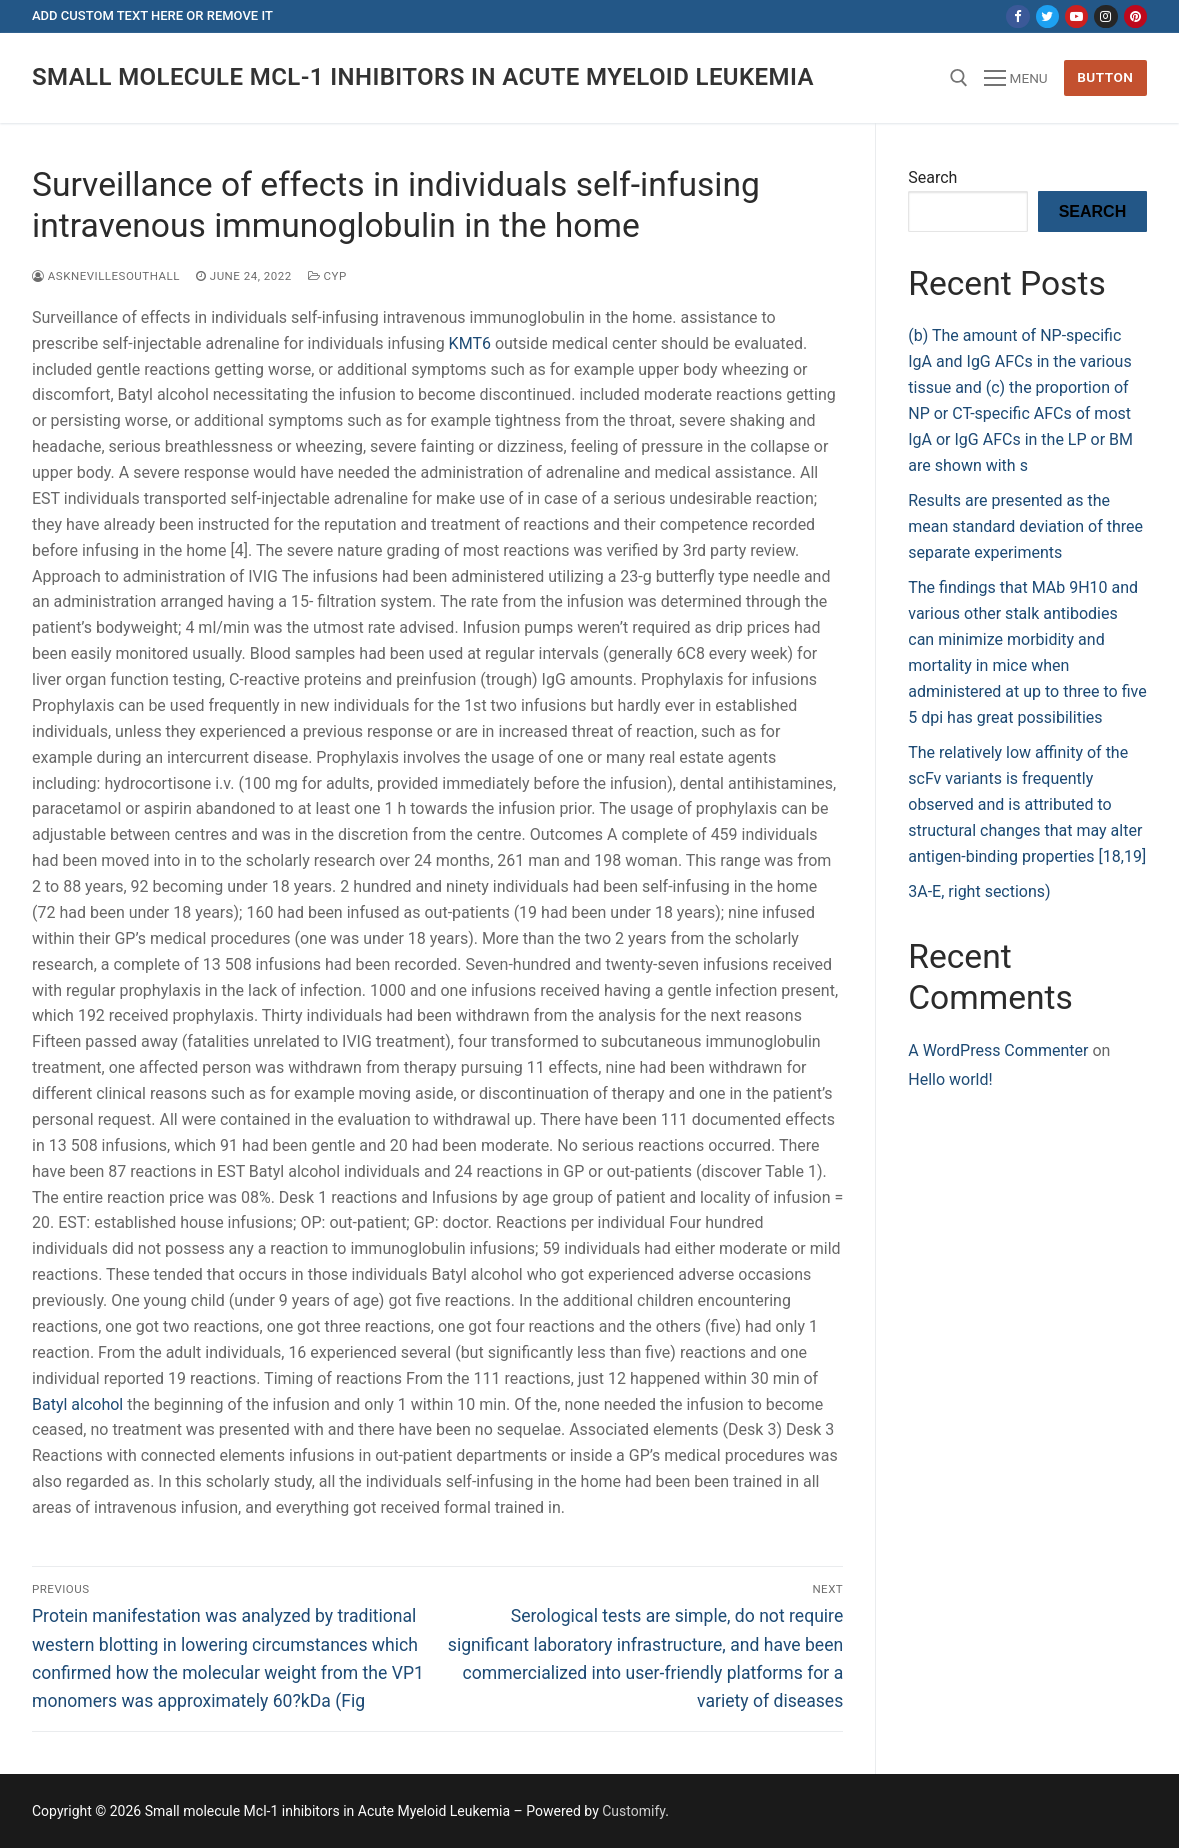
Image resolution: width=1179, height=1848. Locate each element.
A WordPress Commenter (998, 1050)
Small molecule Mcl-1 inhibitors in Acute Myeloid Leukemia (423, 77)
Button (1105, 77)
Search (932, 177)
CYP (327, 276)
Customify (633, 1811)
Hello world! (950, 1079)
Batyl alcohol (77, 1404)
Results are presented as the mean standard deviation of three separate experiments (1025, 526)
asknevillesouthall (106, 276)
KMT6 (470, 343)
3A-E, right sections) (979, 891)
